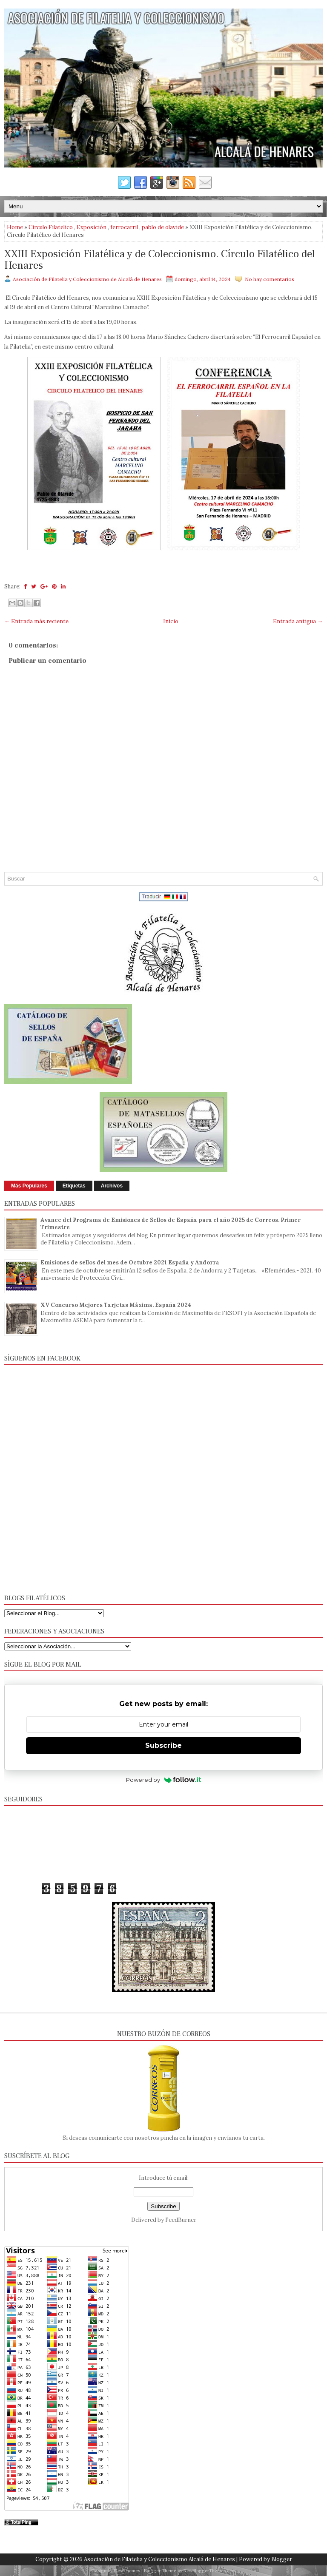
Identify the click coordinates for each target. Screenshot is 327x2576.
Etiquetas (74, 1186)
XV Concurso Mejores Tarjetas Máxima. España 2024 (115, 1305)
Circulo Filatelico (51, 227)
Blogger (281, 2559)
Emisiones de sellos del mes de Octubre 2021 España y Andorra (129, 1262)
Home (15, 227)
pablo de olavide (163, 227)
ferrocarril (124, 227)
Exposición (91, 227)
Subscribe (163, 1745)
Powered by (163, 1779)
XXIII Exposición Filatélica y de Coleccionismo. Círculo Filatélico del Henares (159, 260)
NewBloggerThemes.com (210, 2570)
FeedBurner (180, 2220)
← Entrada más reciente (36, 621)
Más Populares (29, 1186)
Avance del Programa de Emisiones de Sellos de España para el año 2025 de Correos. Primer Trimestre (170, 1223)
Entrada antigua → (298, 621)
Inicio (170, 621)
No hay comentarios (269, 279)
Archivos (112, 1186)
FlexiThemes (127, 2570)
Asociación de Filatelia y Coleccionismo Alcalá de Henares (159, 2559)
